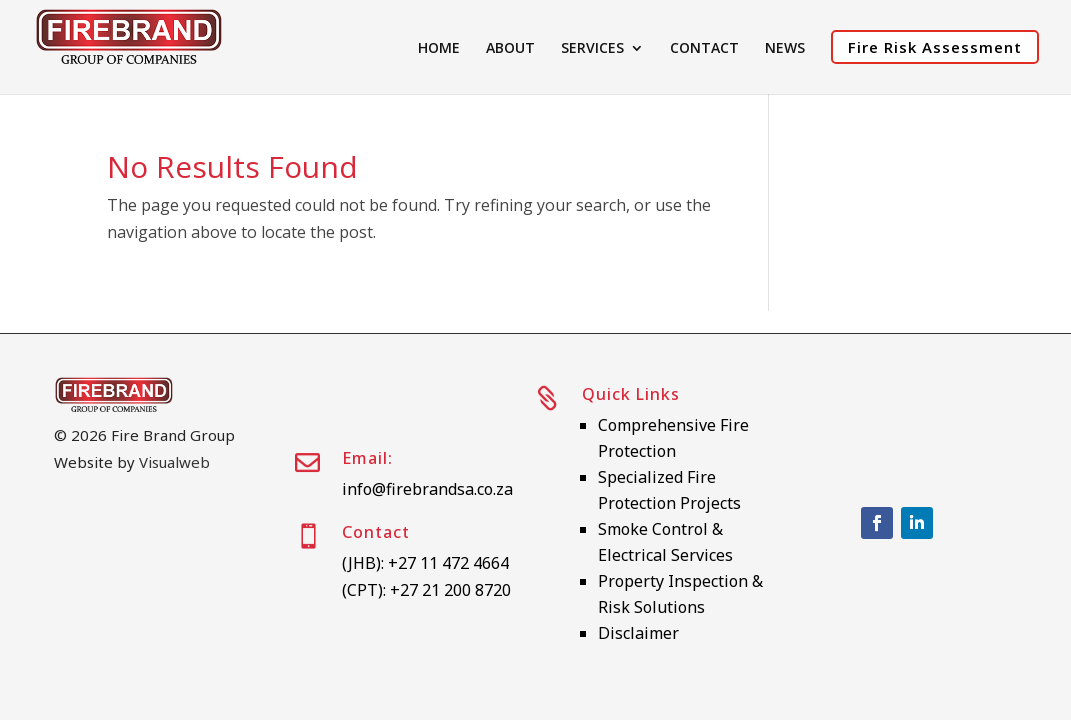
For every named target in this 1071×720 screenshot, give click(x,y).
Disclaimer (638, 633)
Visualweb (174, 462)
